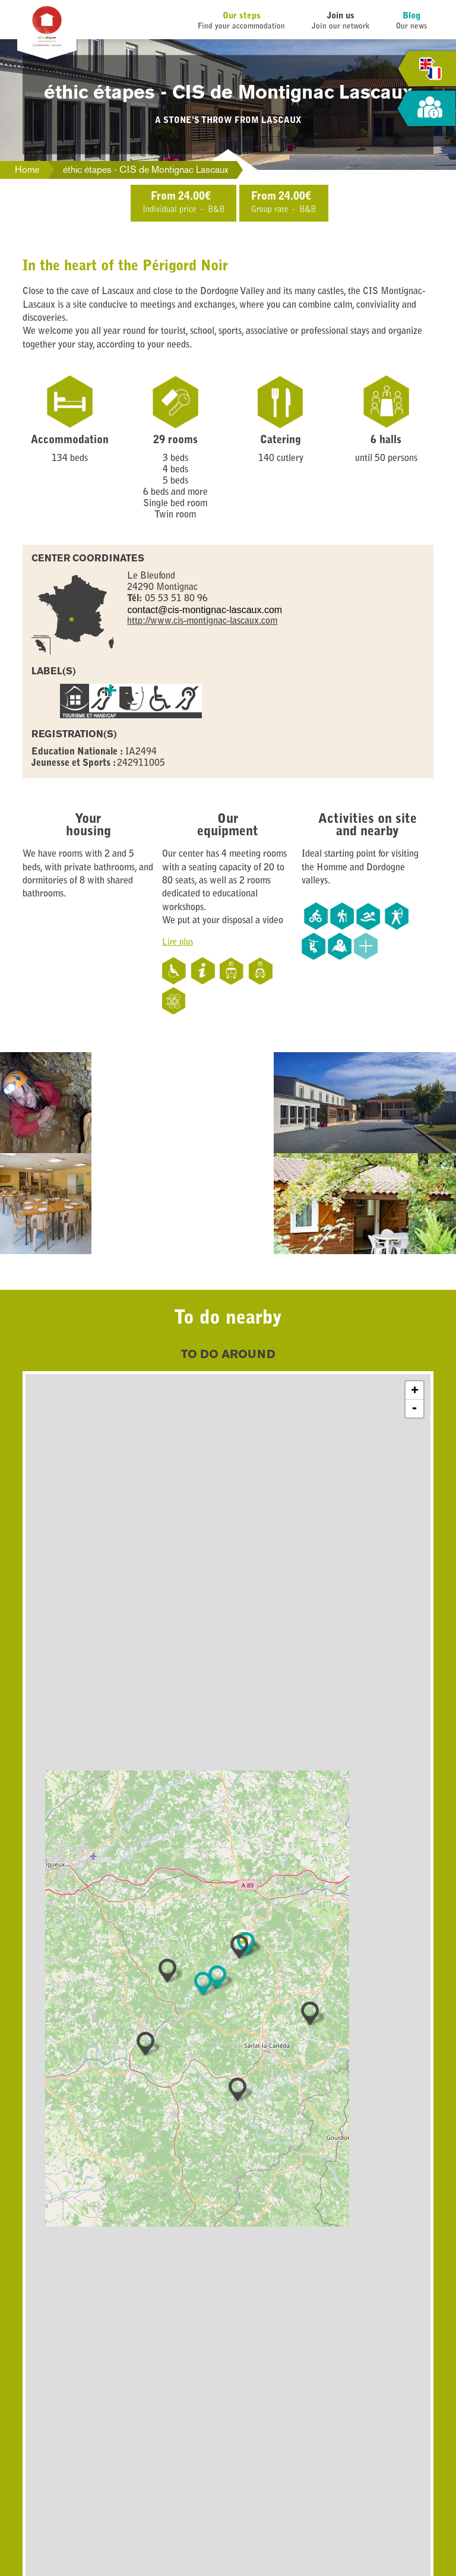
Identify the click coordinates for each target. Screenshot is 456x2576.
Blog (411, 16)
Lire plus (177, 943)
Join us (340, 16)
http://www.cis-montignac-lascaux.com (202, 621)
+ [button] (415, 1390)
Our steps (242, 16)
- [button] (414, 1408)
